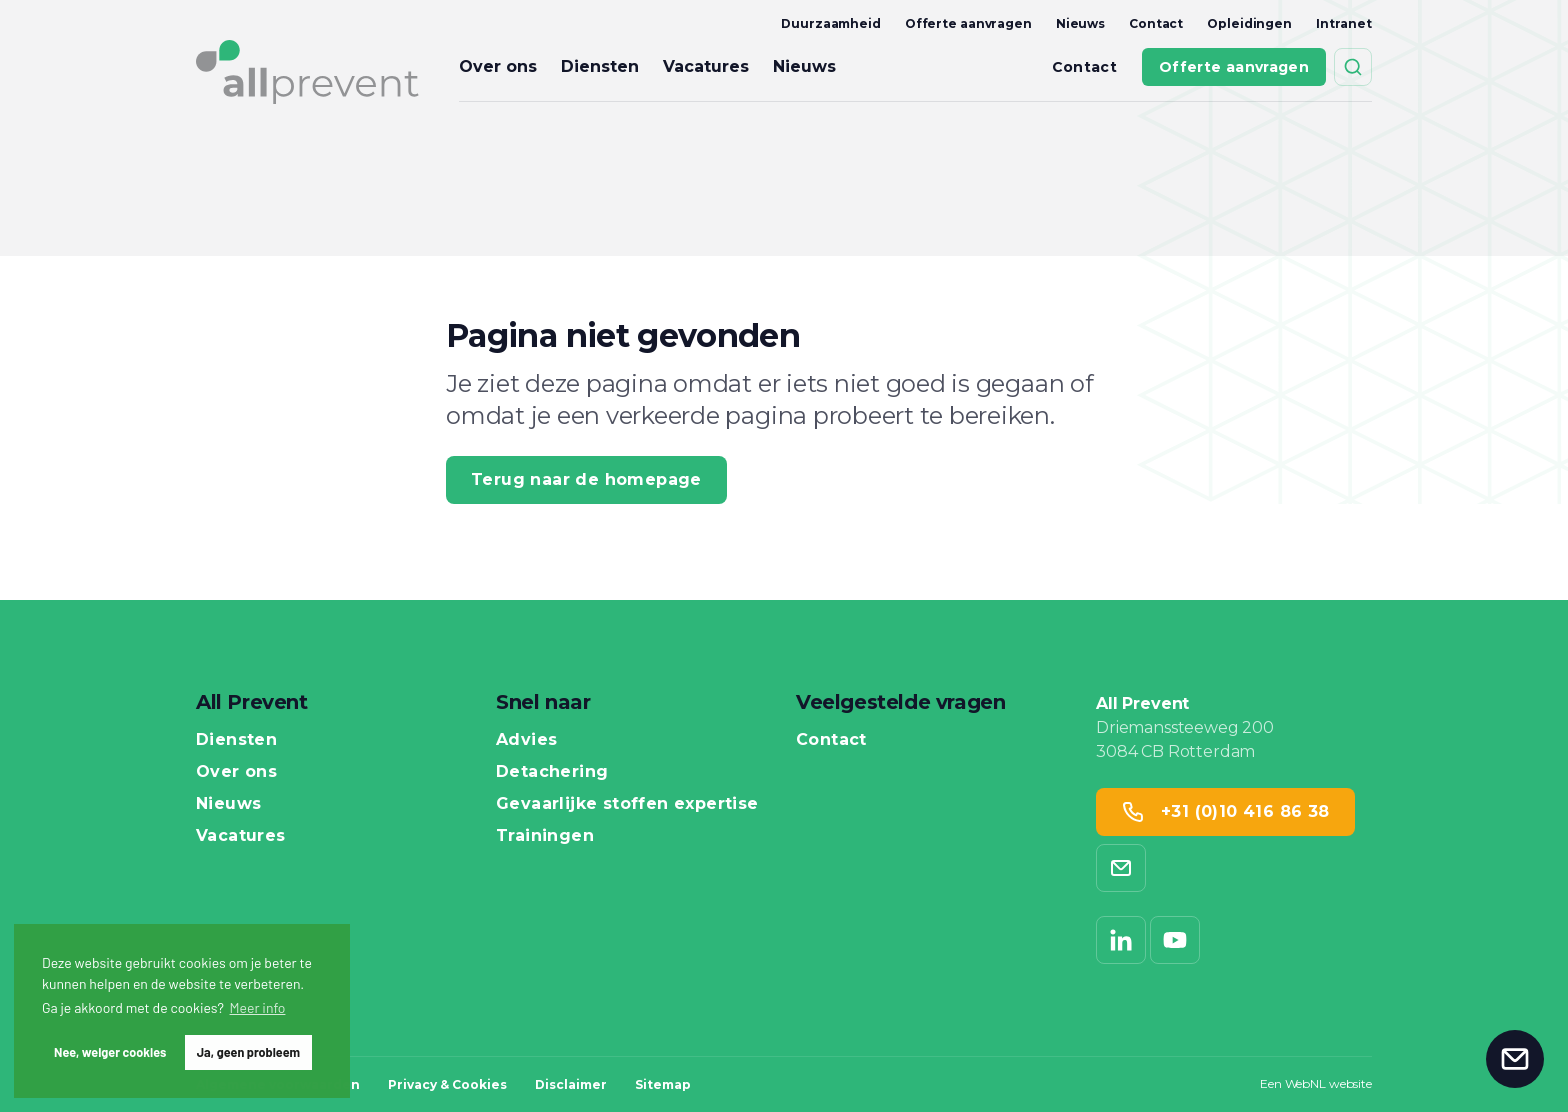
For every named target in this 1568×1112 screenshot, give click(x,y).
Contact (1156, 23)
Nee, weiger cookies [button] (110, 1052)
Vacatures (706, 66)
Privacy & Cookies (447, 1084)
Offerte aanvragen (968, 23)
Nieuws (1080, 23)
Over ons (498, 66)
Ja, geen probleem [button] (248, 1052)
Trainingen (545, 836)
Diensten (600, 66)
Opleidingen (1249, 23)
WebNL (1305, 1083)
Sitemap (663, 1084)
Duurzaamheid (831, 23)
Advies (526, 740)
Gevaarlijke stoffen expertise (627, 804)
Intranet (1344, 23)
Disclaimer (571, 1084)
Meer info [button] (258, 1007)
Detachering (552, 772)
